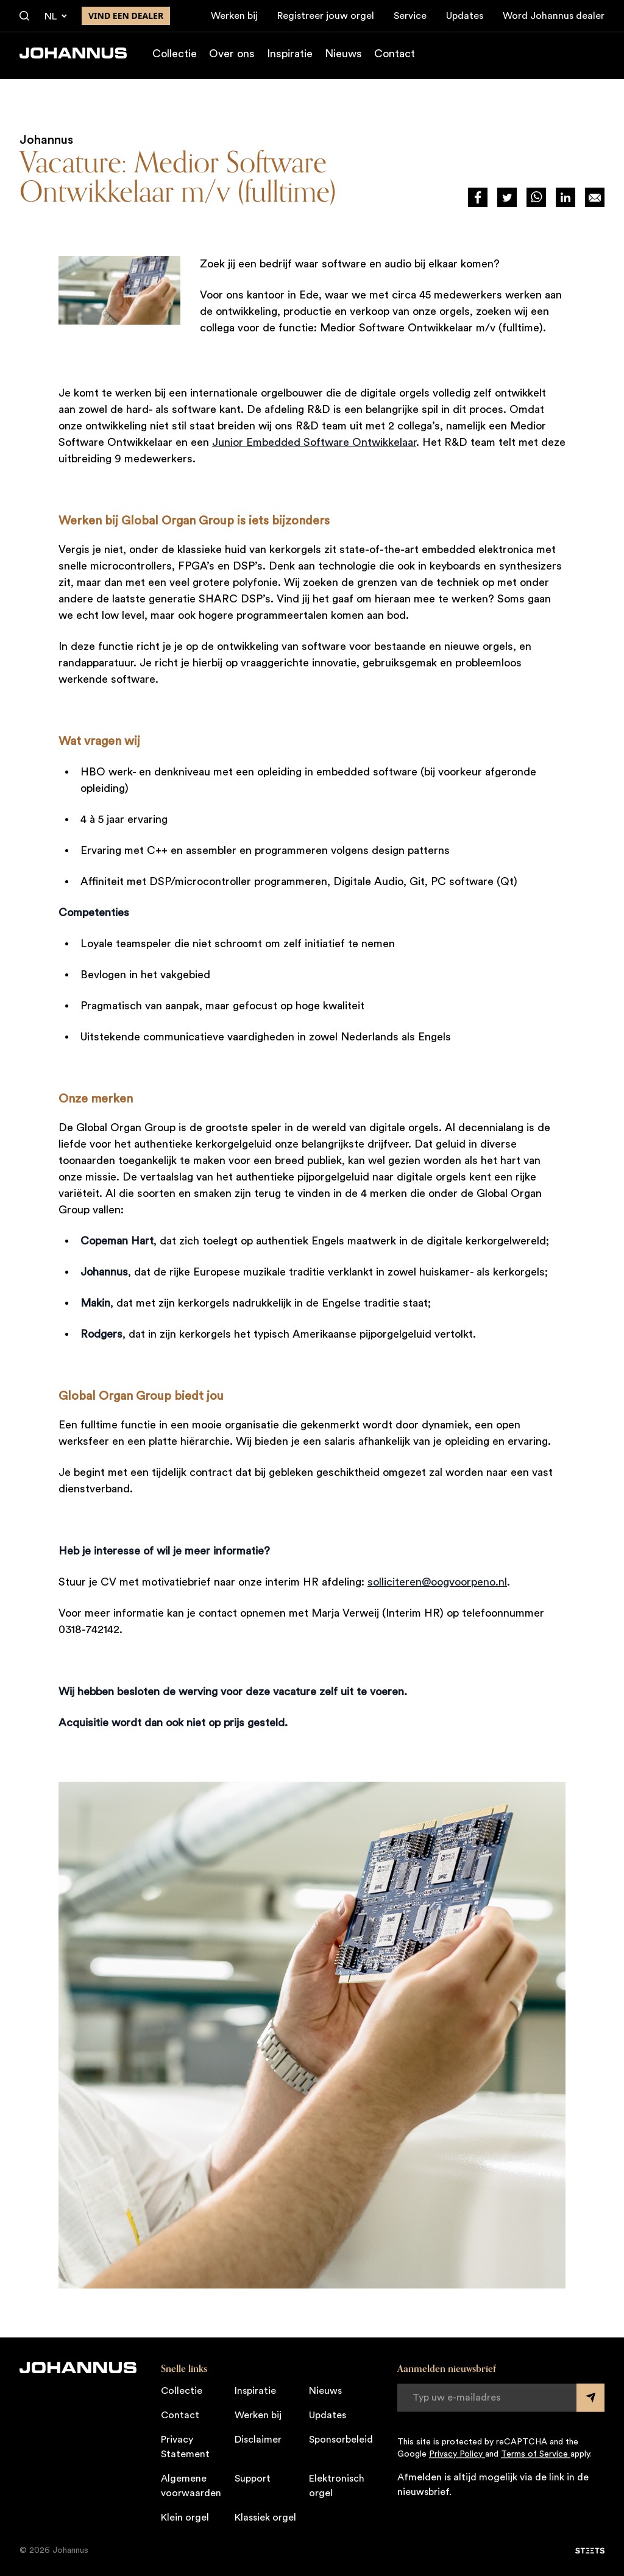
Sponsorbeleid (341, 2439)
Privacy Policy (457, 2454)
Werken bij (234, 16)
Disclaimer (258, 2439)
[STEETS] (589, 2550)
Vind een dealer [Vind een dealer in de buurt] (125, 15)
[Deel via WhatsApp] (536, 197)
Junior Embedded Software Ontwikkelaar (314, 442)
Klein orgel (185, 2517)
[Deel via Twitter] (507, 197)
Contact (394, 57)
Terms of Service (535, 2454)
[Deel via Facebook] (478, 197)
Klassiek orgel (265, 2517)
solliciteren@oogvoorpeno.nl (437, 1581)
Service (410, 16)
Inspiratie (290, 57)
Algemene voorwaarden (191, 2486)
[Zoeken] (24, 16)
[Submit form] (590, 2398)
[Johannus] (73, 56)
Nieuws (343, 57)
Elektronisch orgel (336, 2486)
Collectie (174, 57)
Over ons (232, 57)
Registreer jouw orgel (325, 16)
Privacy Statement (185, 2447)
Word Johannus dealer (553, 16)
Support (253, 2478)
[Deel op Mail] (594, 197)
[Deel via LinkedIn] (565, 197)
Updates (464, 16)
